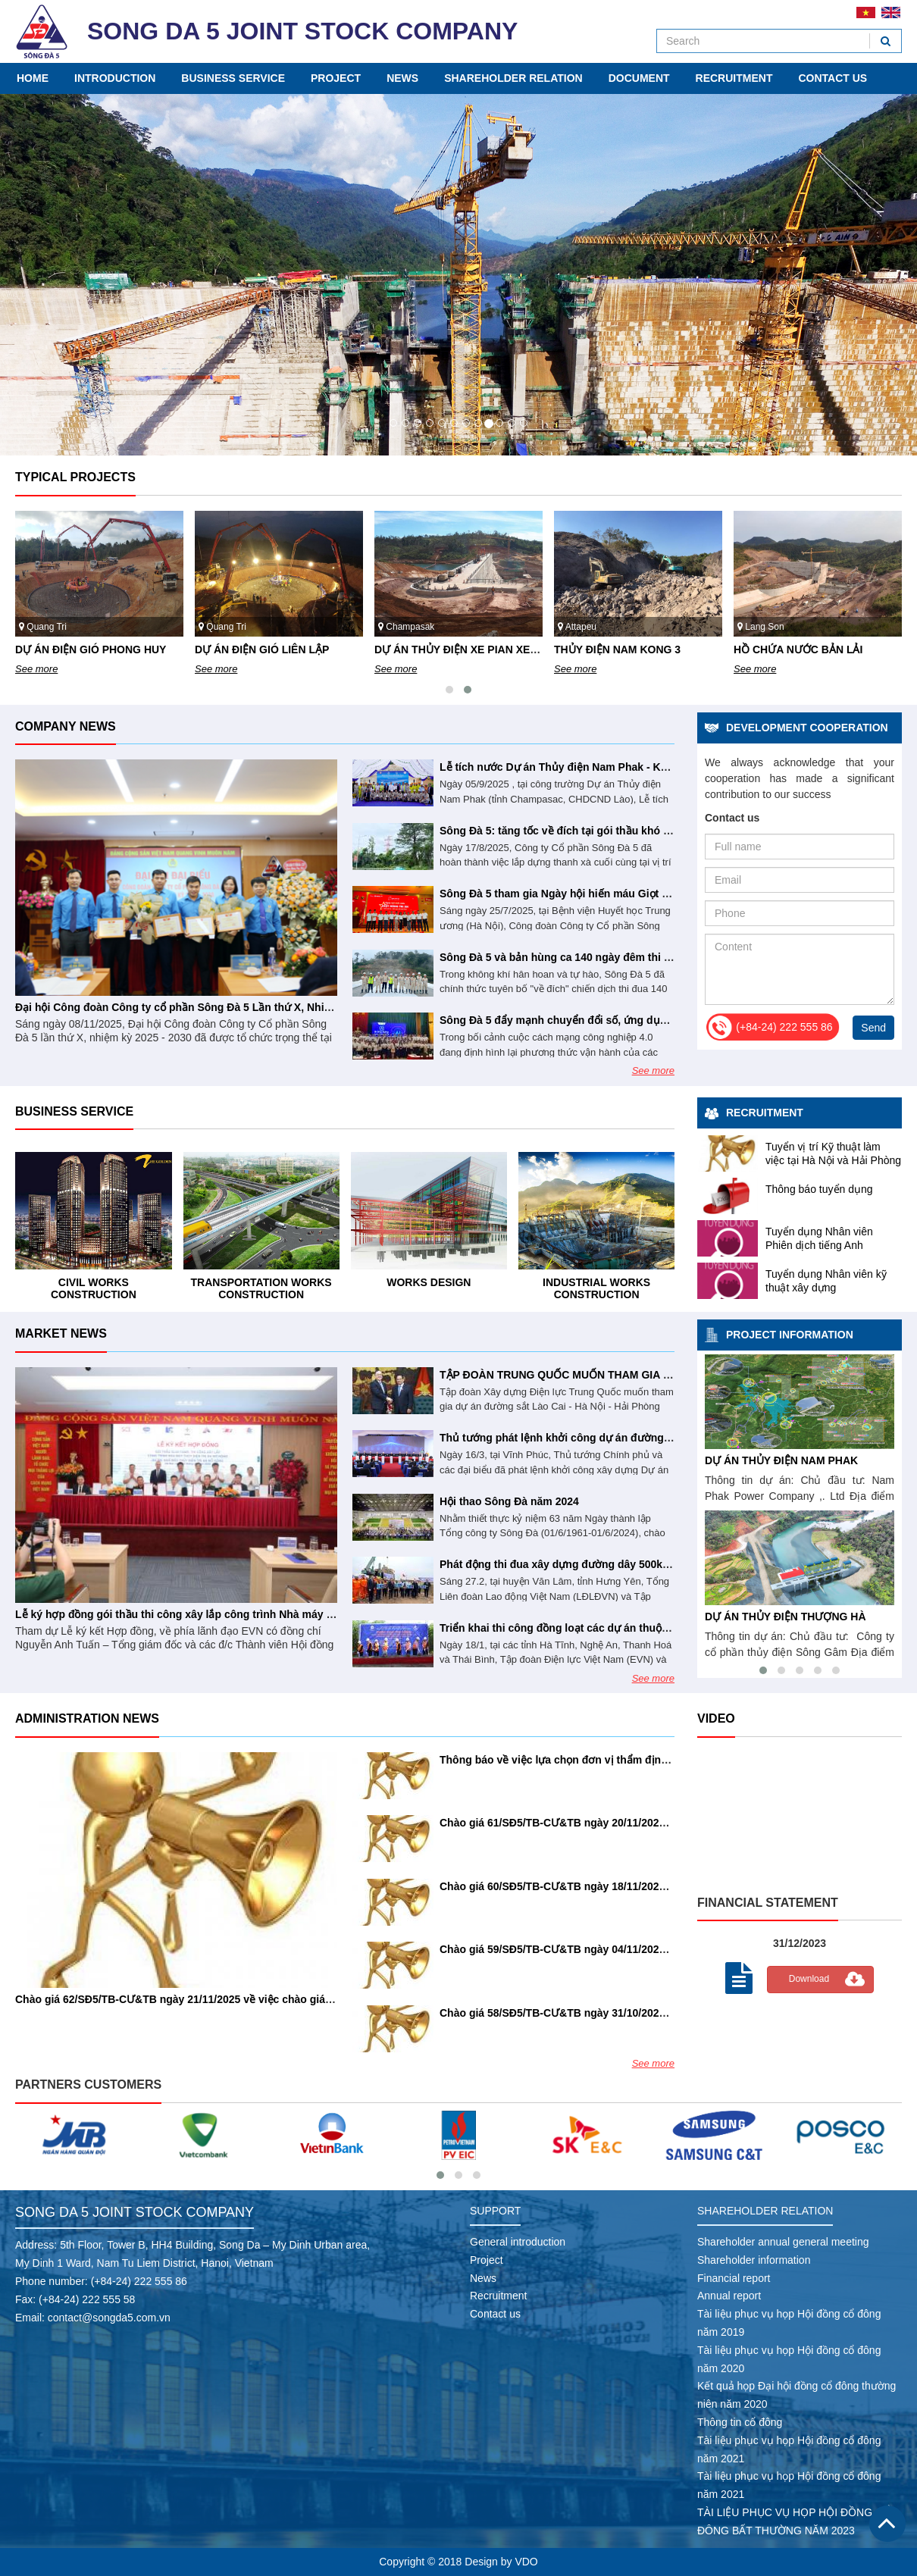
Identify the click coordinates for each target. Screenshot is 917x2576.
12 (523, 423)
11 (511, 423)
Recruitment (734, 78)
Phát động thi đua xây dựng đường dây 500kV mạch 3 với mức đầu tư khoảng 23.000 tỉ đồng (671, 1564)
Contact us (832, 78)
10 (499, 423)
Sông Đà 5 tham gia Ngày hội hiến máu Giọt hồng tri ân (578, 893)
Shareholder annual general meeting (783, 2242)
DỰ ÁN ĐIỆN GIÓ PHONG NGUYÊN (102, 649)
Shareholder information (753, 2260)
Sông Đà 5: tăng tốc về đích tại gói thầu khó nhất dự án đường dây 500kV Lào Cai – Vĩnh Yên (673, 831)
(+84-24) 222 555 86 (139, 2281)
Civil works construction (261, 1288)
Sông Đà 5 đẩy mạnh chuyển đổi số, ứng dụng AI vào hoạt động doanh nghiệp (637, 1020)
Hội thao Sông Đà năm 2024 (509, 1501)
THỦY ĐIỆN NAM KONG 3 (797, 649)
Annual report (729, 2296)
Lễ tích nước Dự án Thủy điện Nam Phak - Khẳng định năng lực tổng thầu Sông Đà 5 (652, 767)
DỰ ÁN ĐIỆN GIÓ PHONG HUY (270, 649)
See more (36, 669)
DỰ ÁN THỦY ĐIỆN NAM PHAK (795, 1460)
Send (873, 1028)
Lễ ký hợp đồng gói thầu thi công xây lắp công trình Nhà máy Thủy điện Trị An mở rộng (235, 1614)
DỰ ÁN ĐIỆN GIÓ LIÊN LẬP (441, 649)
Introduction (114, 78)
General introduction (517, 2242)
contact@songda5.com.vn (109, 2318)
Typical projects (75, 477)
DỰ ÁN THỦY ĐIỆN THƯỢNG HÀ (800, 1616)
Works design (596, 1282)
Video (716, 1718)
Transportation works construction (428, 1288)
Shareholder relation (513, 78)
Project (336, 78)
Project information (789, 1335)
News (402, 78)
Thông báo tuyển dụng (819, 1189)
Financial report (734, 2278)
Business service (233, 78)
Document (639, 78)
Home (33, 78)
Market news (61, 1333)
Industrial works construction (93, 1288)
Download (809, 1978)
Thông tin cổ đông (739, 2422)
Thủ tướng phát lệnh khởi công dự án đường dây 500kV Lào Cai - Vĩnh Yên (627, 1438)
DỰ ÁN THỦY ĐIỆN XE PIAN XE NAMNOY (656, 649)
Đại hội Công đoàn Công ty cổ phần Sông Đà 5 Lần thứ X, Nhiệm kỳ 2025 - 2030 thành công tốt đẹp (263, 1007)
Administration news (87, 1718)
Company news (65, 726)
